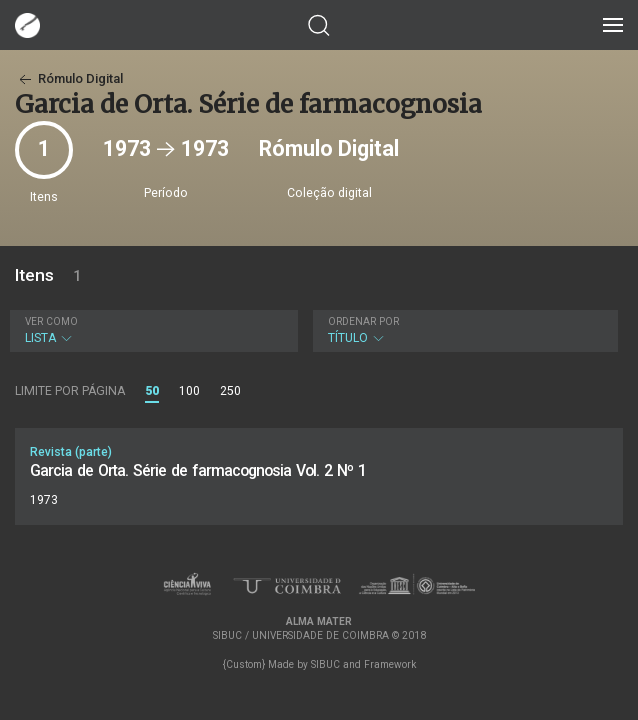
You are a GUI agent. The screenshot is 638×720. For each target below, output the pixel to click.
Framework (390, 664)
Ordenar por (363, 321)
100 (189, 391)
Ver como (51, 321)
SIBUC (325, 664)
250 (230, 391)
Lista (151, 330)
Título (463, 330)
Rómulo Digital (69, 78)
